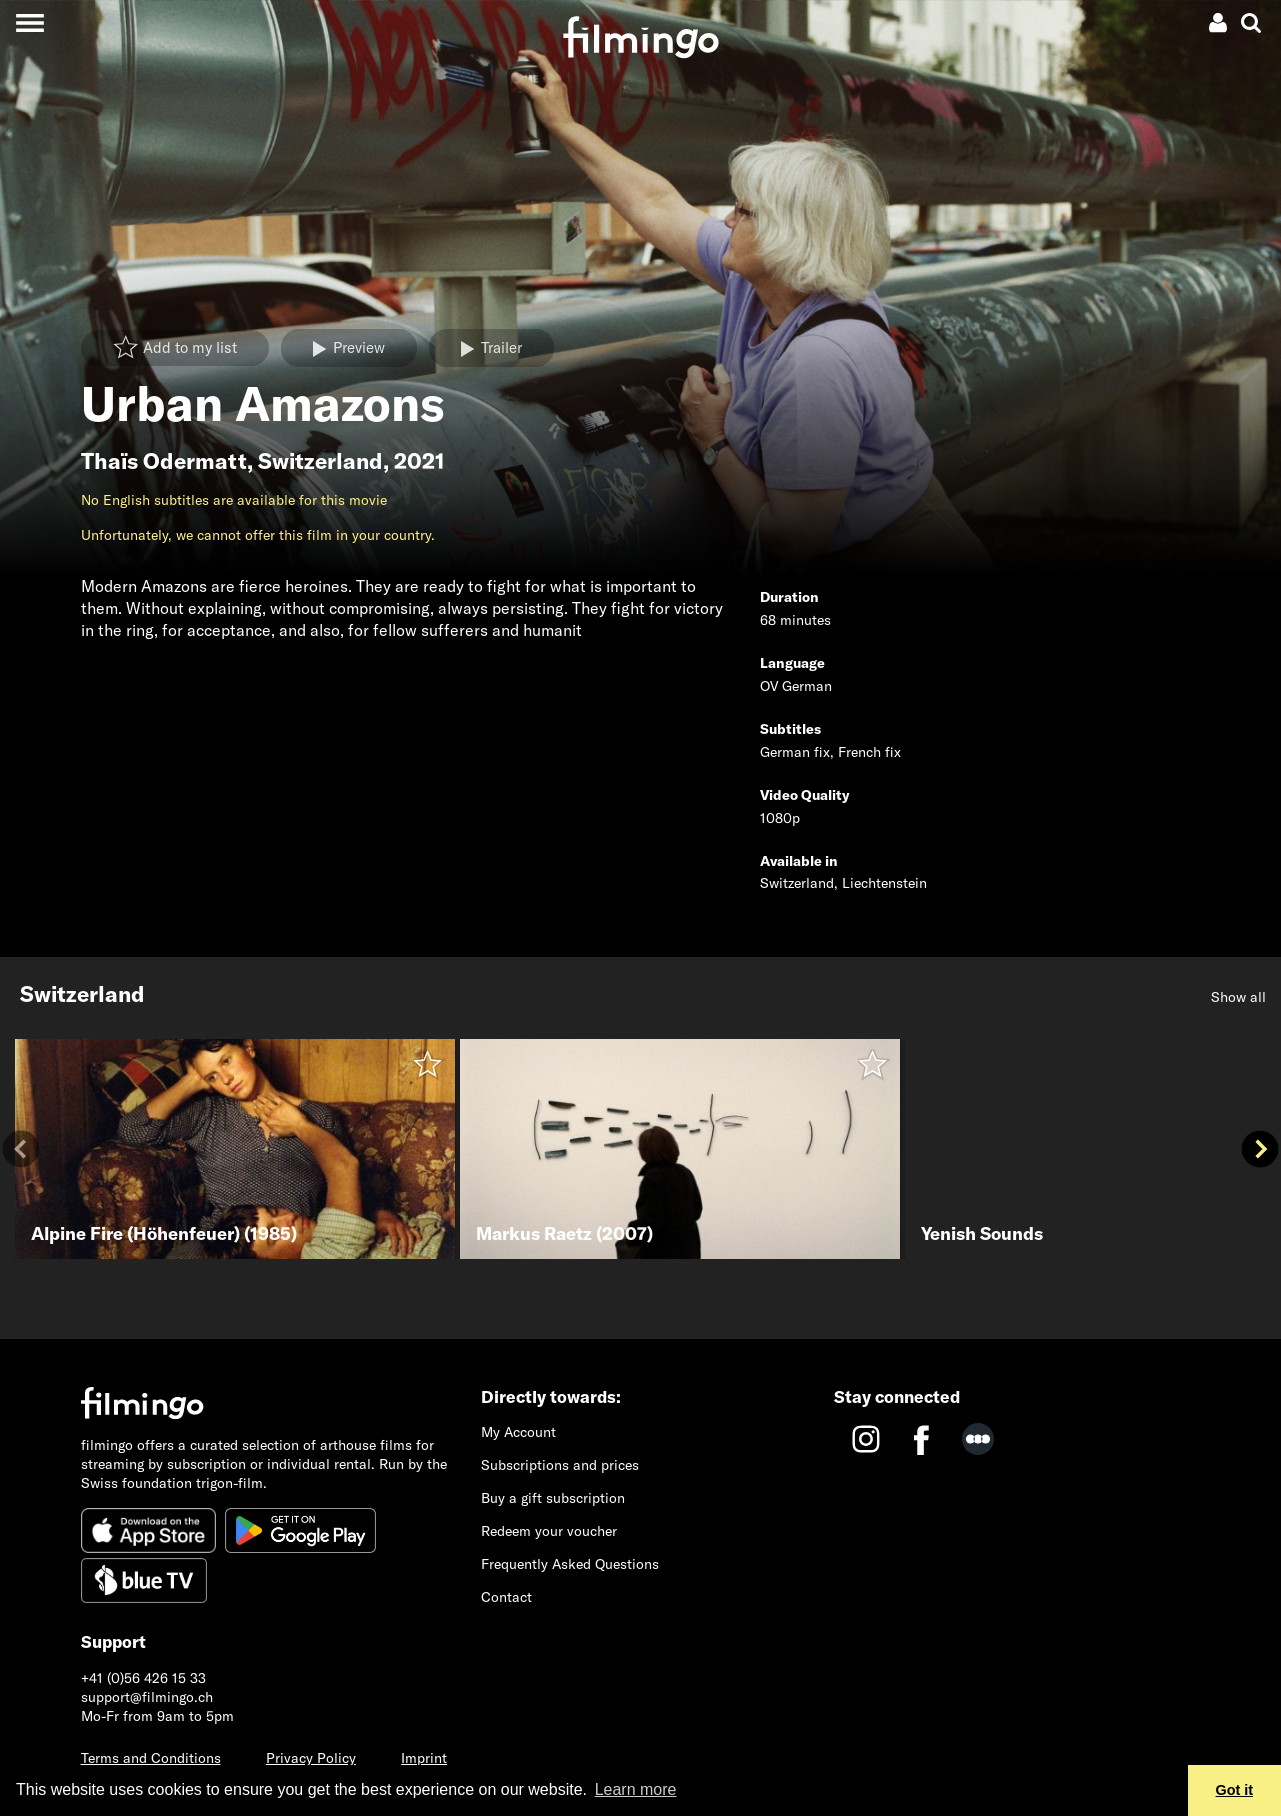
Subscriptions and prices (560, 1465)
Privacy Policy (311, 1758)
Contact (506, 1597)
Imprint (424, 1758)
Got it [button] (1235, 1790)
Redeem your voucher (549, 1531)
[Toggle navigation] (29, 22)
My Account (518, 1432)
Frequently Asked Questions (570, 1564)
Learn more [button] (636, 1789)
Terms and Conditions (151, 1758)
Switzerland (320, 461)
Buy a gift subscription (553, 1498)
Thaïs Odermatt (164, 461)
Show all (1238, 997)
